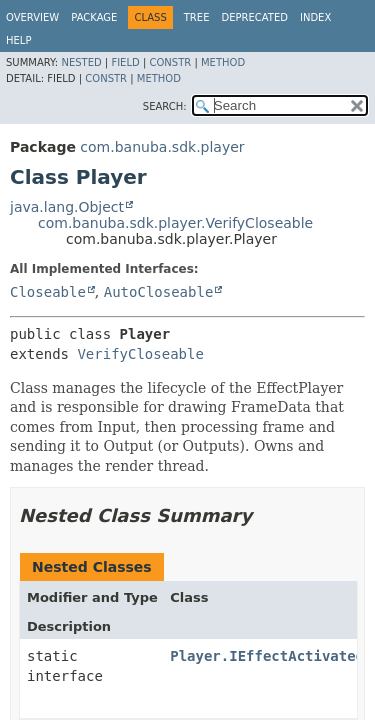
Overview (32, 17)
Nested (81, 62)
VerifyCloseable (140, 354)
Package (94, 17)
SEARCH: (165, 106)
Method (223, 62)
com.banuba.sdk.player (162, 147)
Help (18, 40)
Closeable (48, 292)
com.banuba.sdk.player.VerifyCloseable (175, 223)
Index (315, 17)
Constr (170, 62)
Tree (197, 17)
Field (125, 62)
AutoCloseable (159, 292)
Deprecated (254, 17)
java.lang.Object (67, 207)
